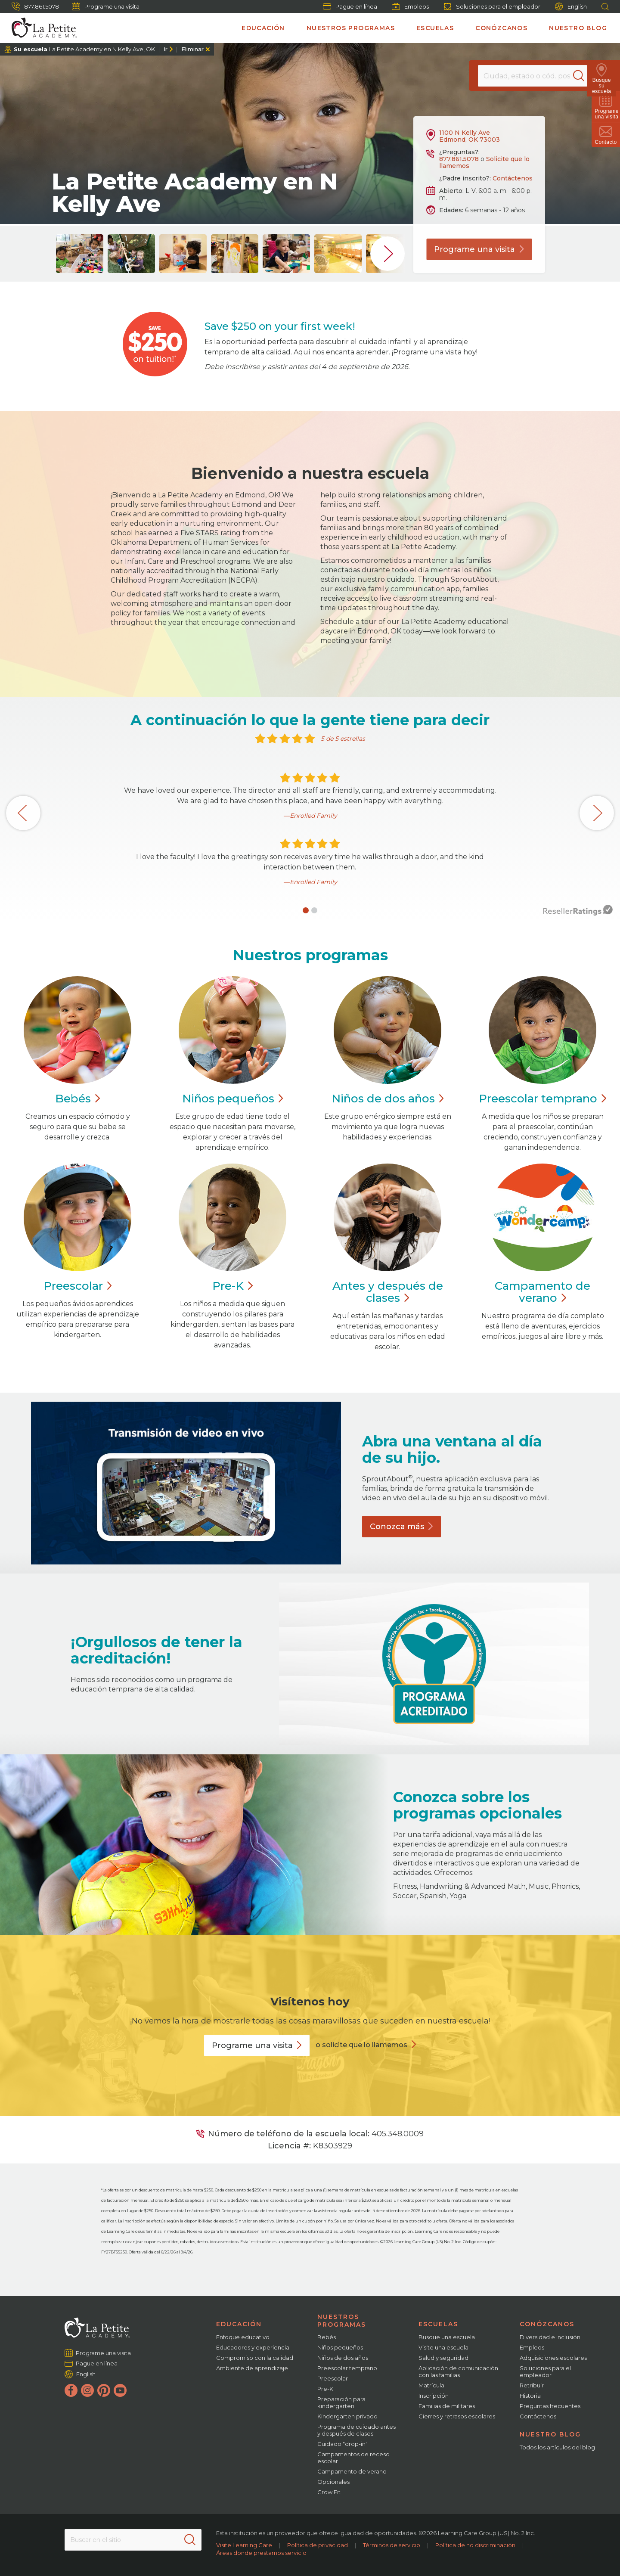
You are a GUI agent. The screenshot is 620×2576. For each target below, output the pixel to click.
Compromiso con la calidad (254, 2357)
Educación (263, 28)
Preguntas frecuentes (550, 2405)
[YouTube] (120, 2390)
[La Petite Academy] (40, 28)
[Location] (532, 76)
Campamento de (542, 1292)
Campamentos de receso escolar (353, 2457)
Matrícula (431, 2385)
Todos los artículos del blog (557, 2447)
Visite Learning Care (244, 2545)
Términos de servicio (391, 2545)
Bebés (326, 2337)
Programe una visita (106, 6)
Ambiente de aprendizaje (252, 2368)
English (571, 7)
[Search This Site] (133, 2540)
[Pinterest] (103, 2390)
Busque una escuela (446, 2337)
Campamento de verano (352, 2471)
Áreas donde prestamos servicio (261, 2552)
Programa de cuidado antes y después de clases (356, 2430)
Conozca (401, 1526)
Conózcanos (501, 28)
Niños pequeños (340, 2347)
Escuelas (435, 28)
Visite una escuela (443, 2347)
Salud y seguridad (443, 2357)
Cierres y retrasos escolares (456, 2416)
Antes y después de (387, 1292)
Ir (165, 49)
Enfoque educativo (243, 2337)
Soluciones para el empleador (491, 6)
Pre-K (325, 2388)
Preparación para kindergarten (341, 2402)
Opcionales (333, 2481)
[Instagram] (87, 2390)
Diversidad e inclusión (550, 2337)
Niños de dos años (342, 2357)
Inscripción (433, 2395)
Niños (232, 1098)
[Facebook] (71, 2390)
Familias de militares (446, 2405)
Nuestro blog (578, 28)
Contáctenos (513, 178)
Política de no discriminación (475, 2545)
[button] (306, 910)
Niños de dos (388, 1098)
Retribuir (532, 2385)
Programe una (479, 249)
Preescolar (542, 1098)
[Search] (583, 75)
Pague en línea (350, 6)
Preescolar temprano (347, 2368)
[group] (79, 253)
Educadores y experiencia (252, 2347)
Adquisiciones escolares (553, 2357)
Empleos (410, 6)
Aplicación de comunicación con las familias (458, 2371)
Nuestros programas (351, 28)
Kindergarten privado (347, 2416)
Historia (530, 2395)
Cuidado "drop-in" (342, 2443)
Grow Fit (329, 2492)
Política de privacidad (317, 2545)
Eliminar (192, 49)
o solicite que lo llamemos (361, 2045)
